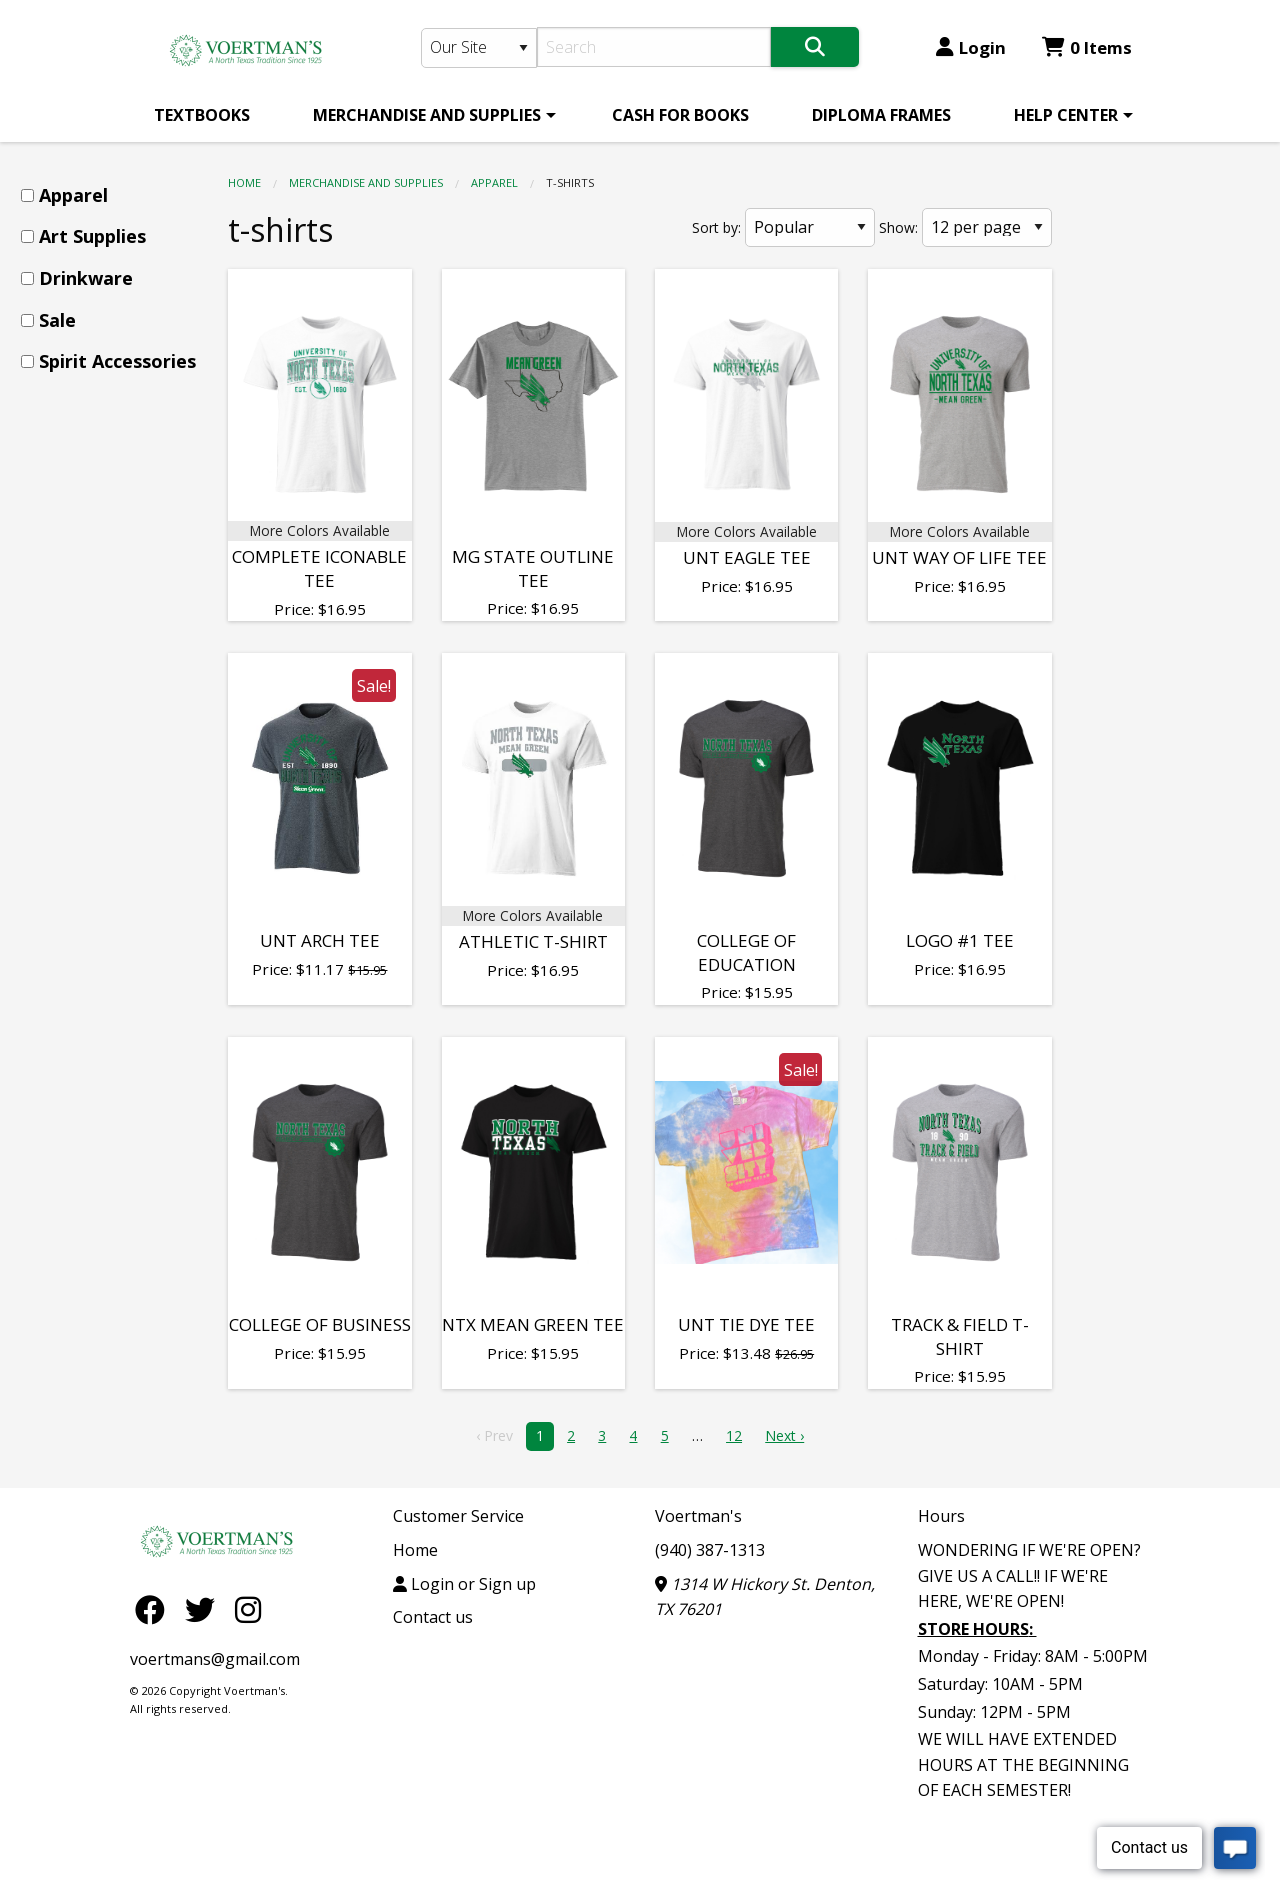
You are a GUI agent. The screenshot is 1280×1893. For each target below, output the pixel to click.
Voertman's (698, 1516)
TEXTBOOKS (202, 115)
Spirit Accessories (117, 361)
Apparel (494, 182)
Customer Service (458, 1516)
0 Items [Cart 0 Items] (1087, 47)
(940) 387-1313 (710, 1550)
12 (734, 1435)
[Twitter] (205, 1608)
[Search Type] (479, 48)
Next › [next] (784, 1435)
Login (971, 47)
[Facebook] (155, 1608)
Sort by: (716, 227)
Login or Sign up (464, 1584)
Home (244, 182)
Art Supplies (92, 236)
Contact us (433, 1617)
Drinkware (86, 278)
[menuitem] (202, 115)
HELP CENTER (1066, 115)
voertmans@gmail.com (215, 1659)
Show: (898, 227)
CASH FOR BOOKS (680, 115)
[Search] (654, 47)
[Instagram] (248, 1608)
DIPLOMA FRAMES (881, 115)
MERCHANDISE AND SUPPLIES (427, 115)
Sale (57, 320)
